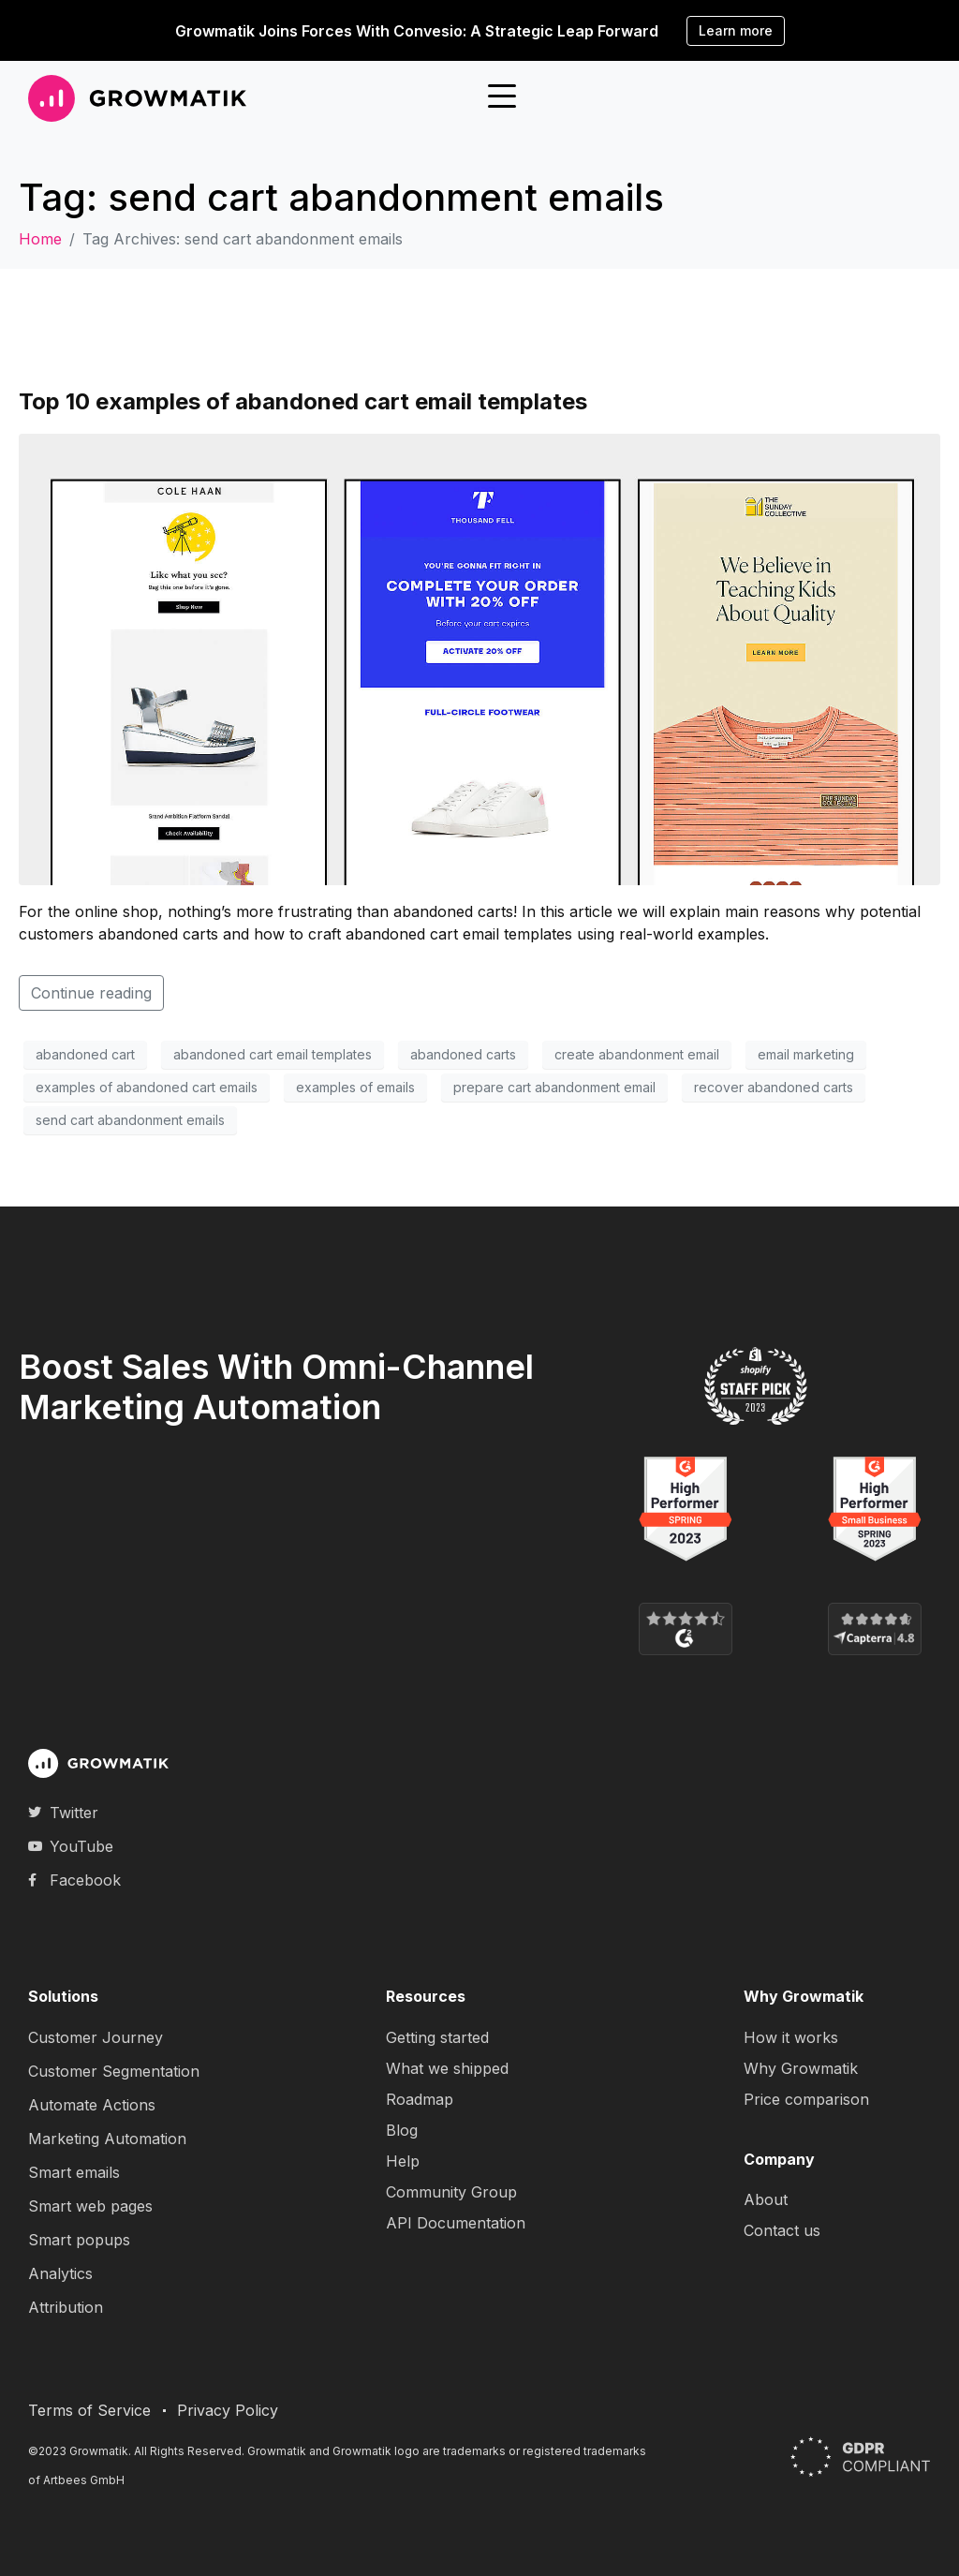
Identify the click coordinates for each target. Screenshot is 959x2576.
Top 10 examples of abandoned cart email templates (303, 401)
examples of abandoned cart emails (147, 1087)
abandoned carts (463, 1054)
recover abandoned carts (773, 1087)
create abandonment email (636, 1054)
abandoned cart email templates (272, 1054)
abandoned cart (85, 1054)
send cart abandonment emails (130, 1120)
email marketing (806, 1054)
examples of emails (355, 1087)
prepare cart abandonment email (554, 1087)
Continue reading (91, 993)
